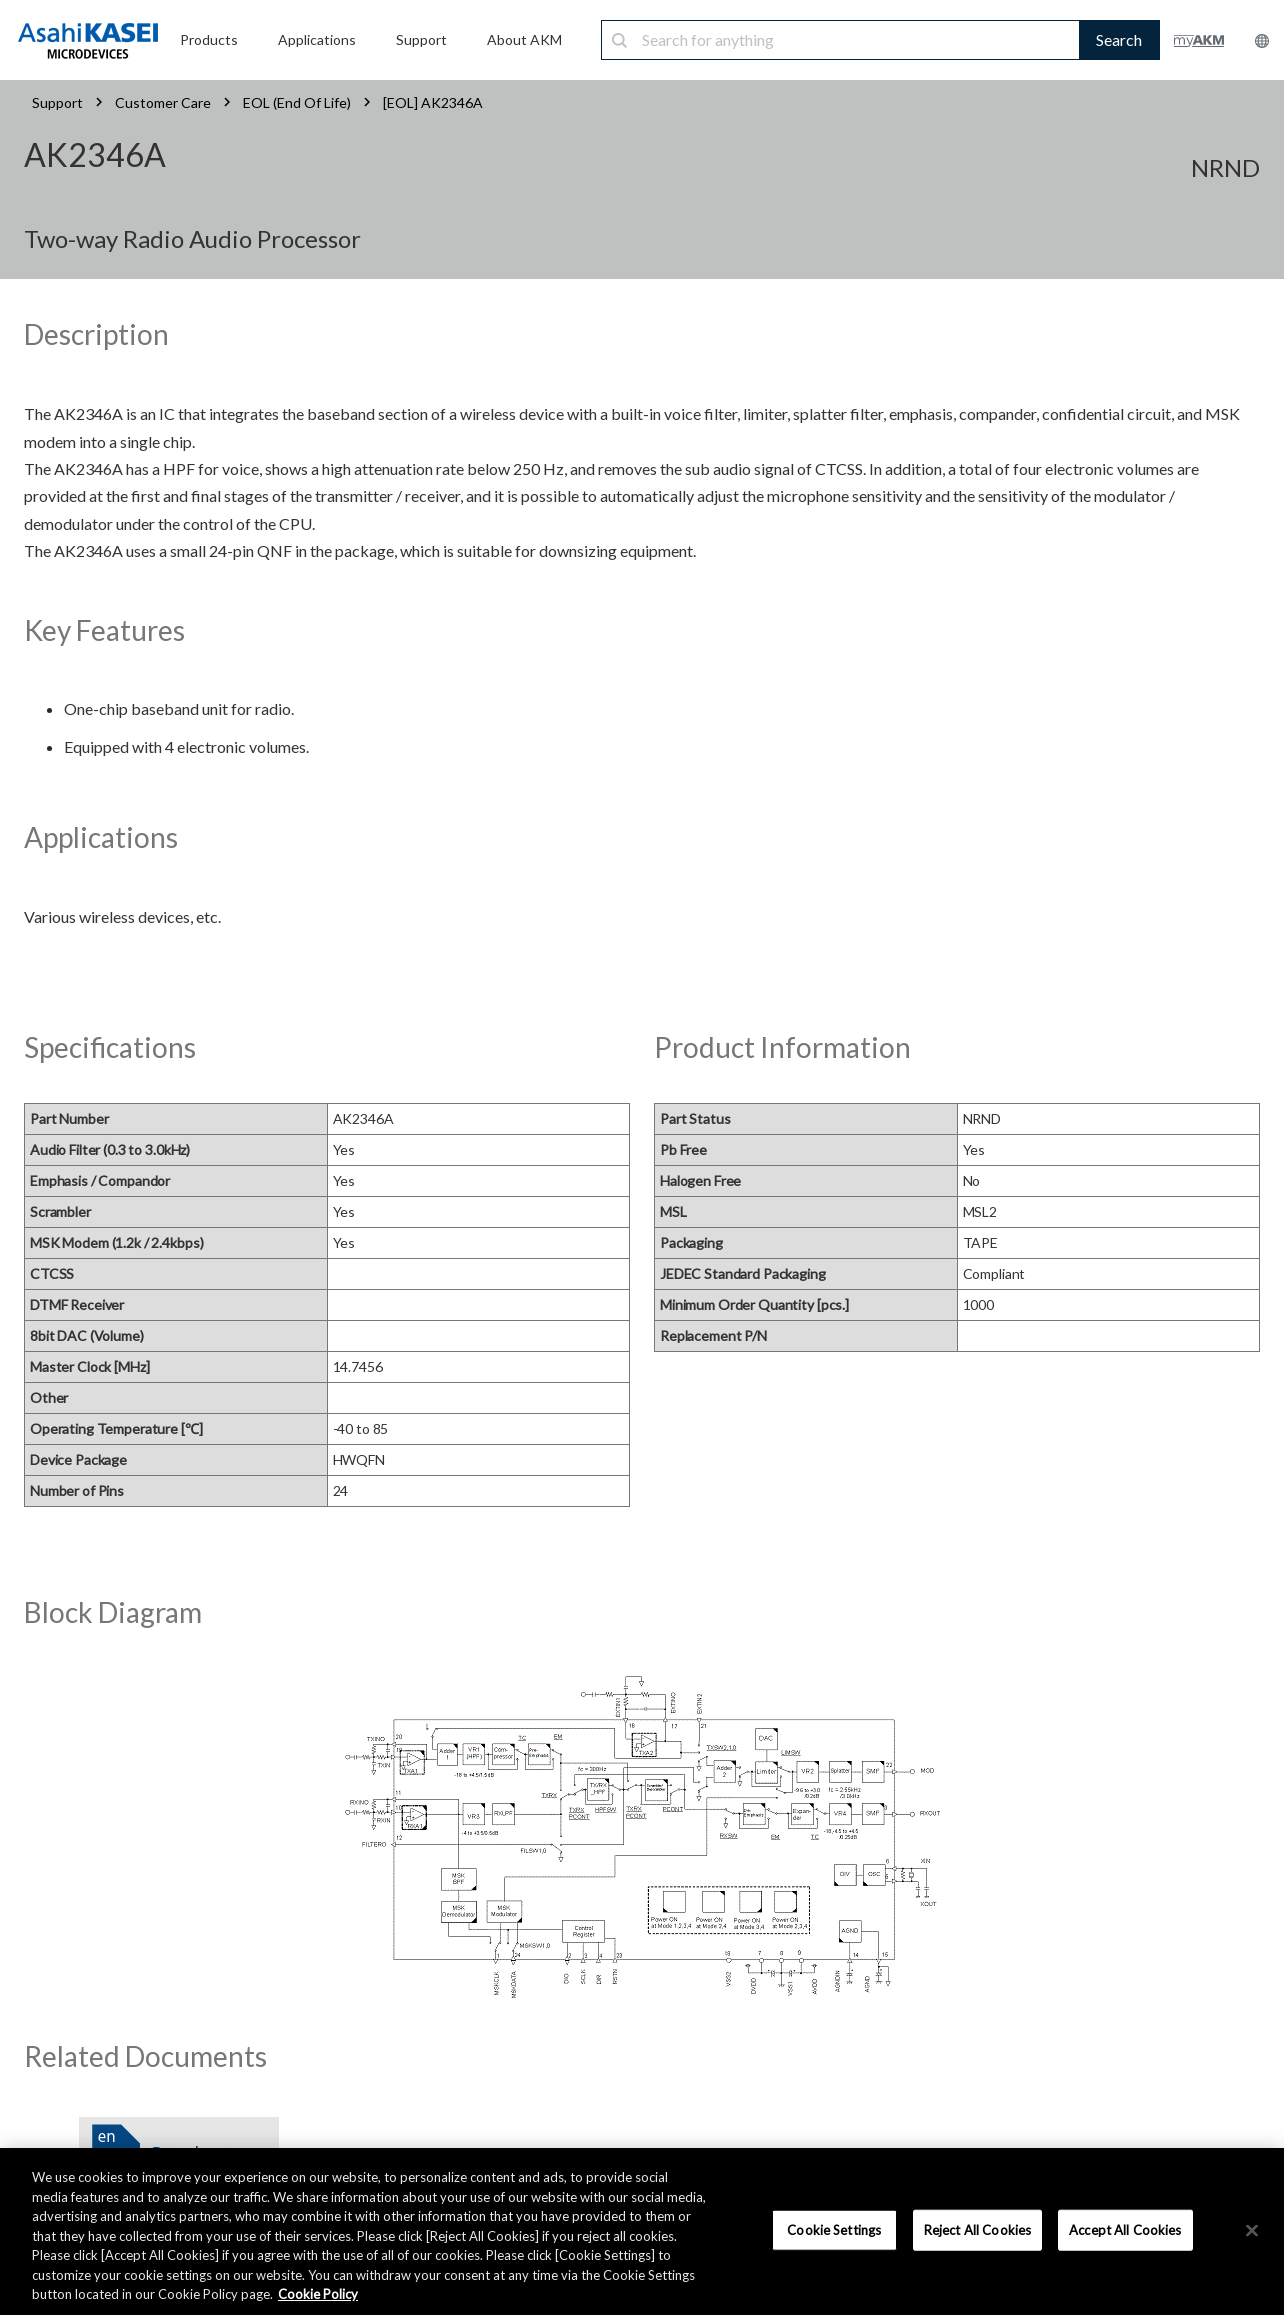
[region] (642, 2231)
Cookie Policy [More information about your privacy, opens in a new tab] (318, 2294)
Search (1119, 39)
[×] (1252, 2230)
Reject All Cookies (977, 2229)
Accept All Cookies (1125, 2229)
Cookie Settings (834, 2229)
